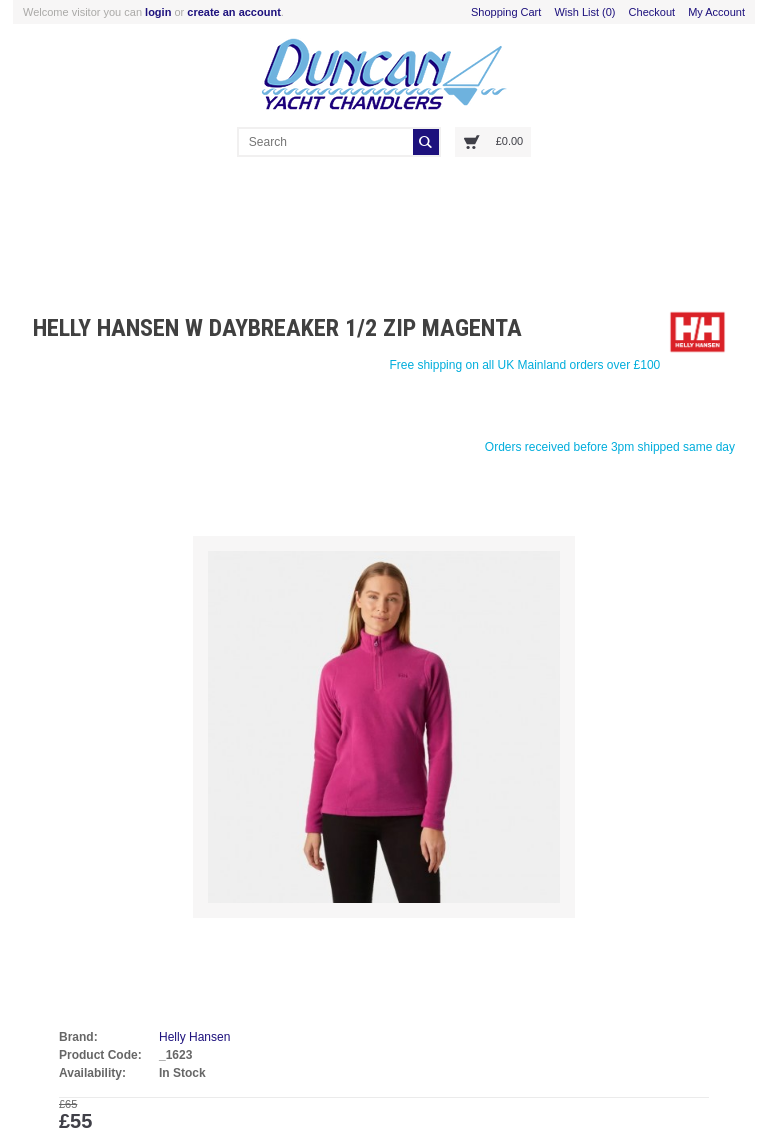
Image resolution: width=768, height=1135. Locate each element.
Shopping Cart (506, 12)
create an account (234, 12)
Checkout (652, 12)
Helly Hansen (194, 1037)
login (158, 12)
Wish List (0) (584, 12)
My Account (716, 12)
